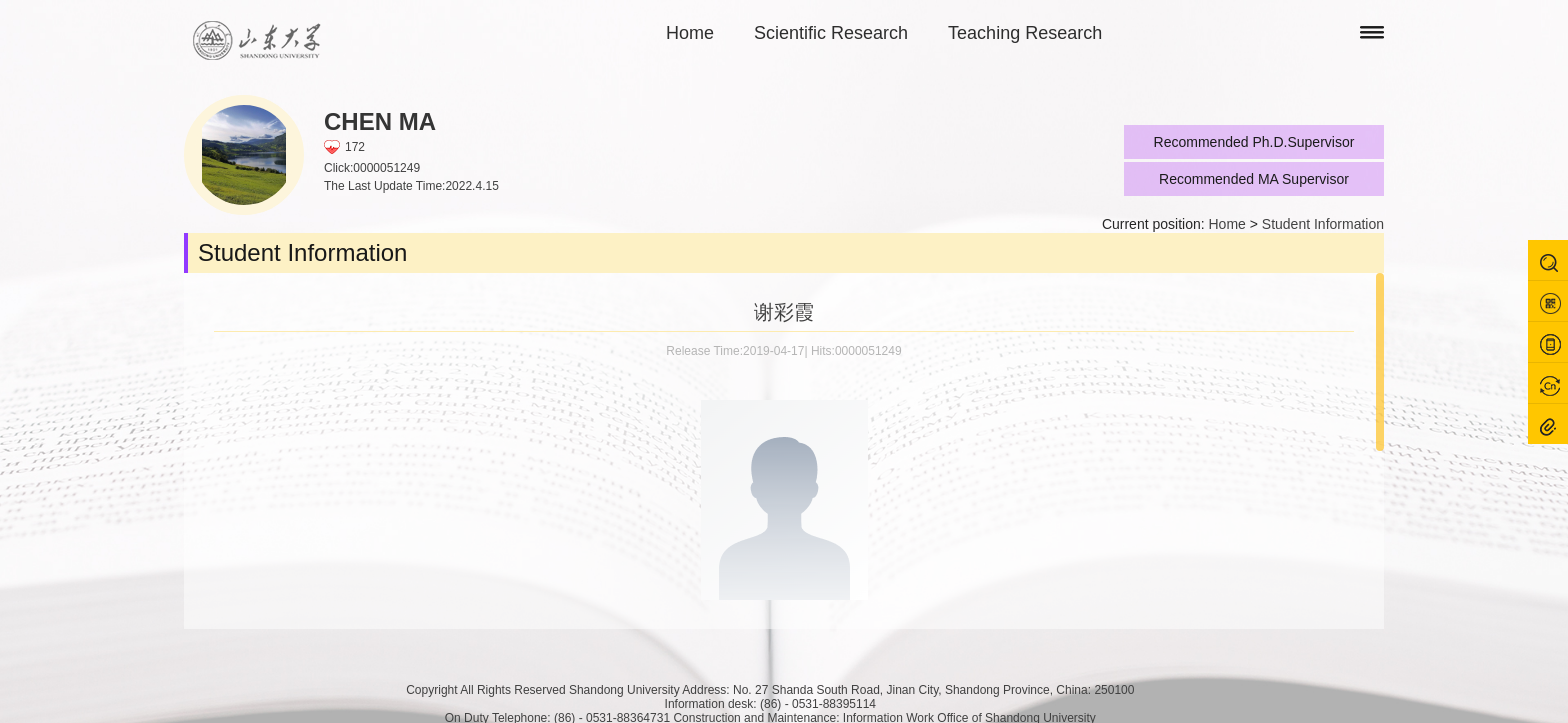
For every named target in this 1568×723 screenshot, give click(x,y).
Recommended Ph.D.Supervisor (1254, 142)
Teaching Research (1025, 33)
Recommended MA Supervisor (1254, 179)
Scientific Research (831, 33)
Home (690, 33)
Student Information (1323, 224)
